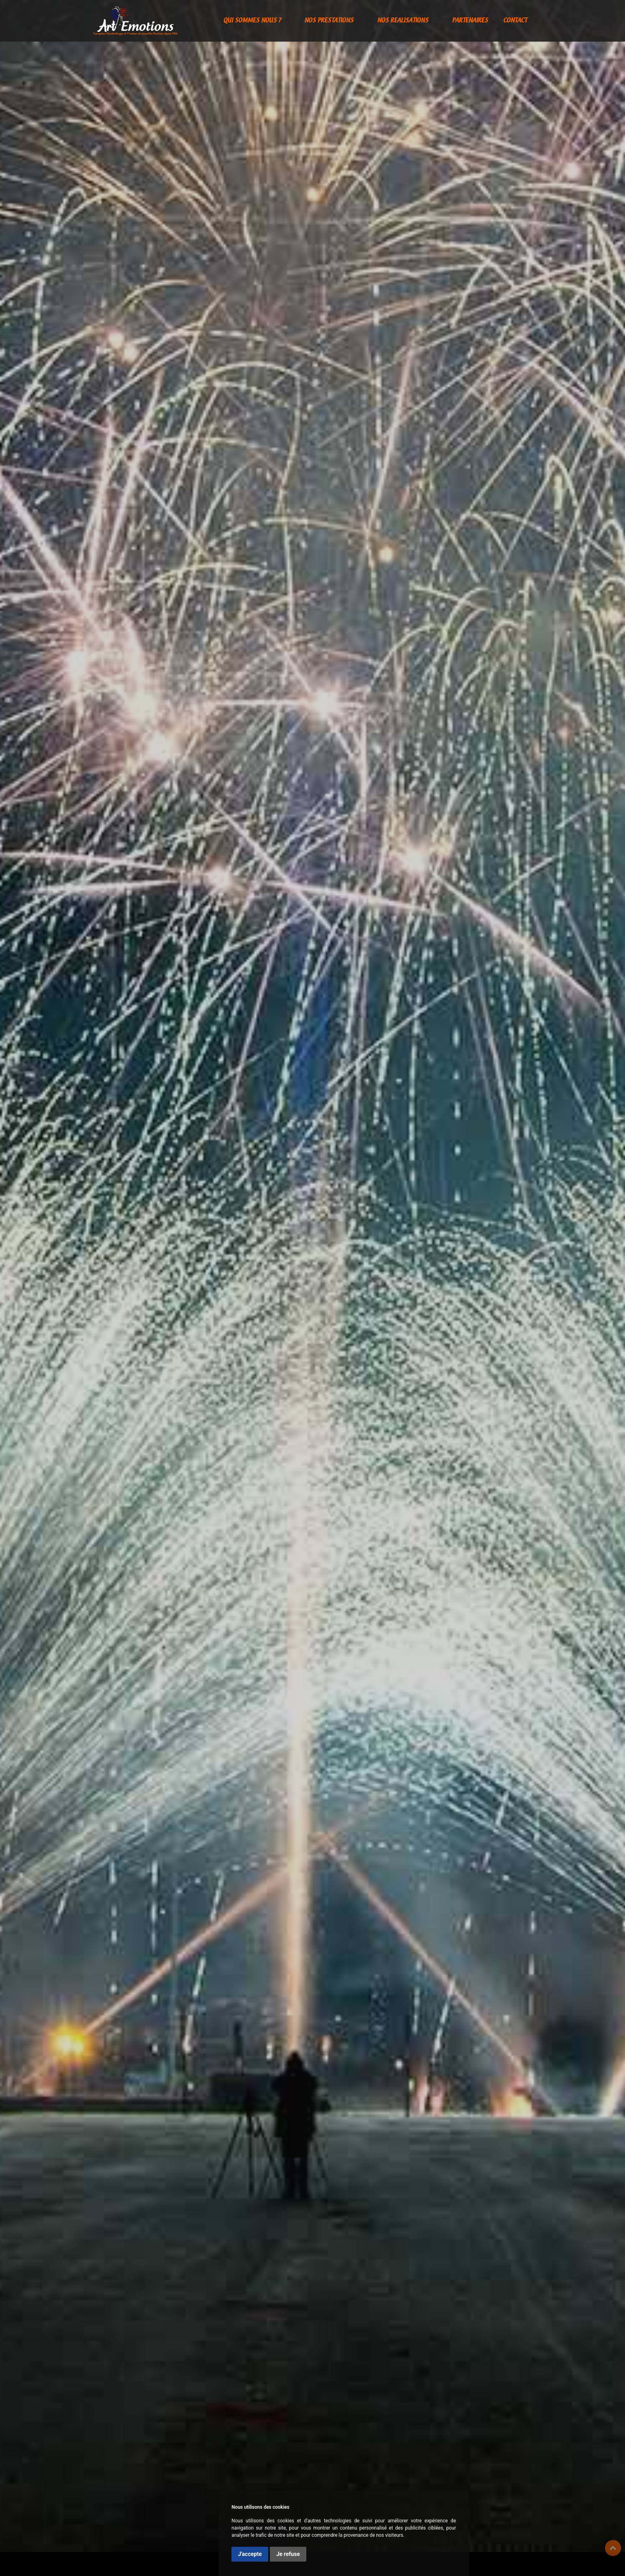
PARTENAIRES (470, 20)
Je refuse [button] (288, 2554)
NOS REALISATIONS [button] (403, 20)
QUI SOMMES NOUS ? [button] (253, 20)
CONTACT (515, 20)
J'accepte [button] (250, 2554)
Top (613, 2548)
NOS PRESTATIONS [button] (329, 20)
